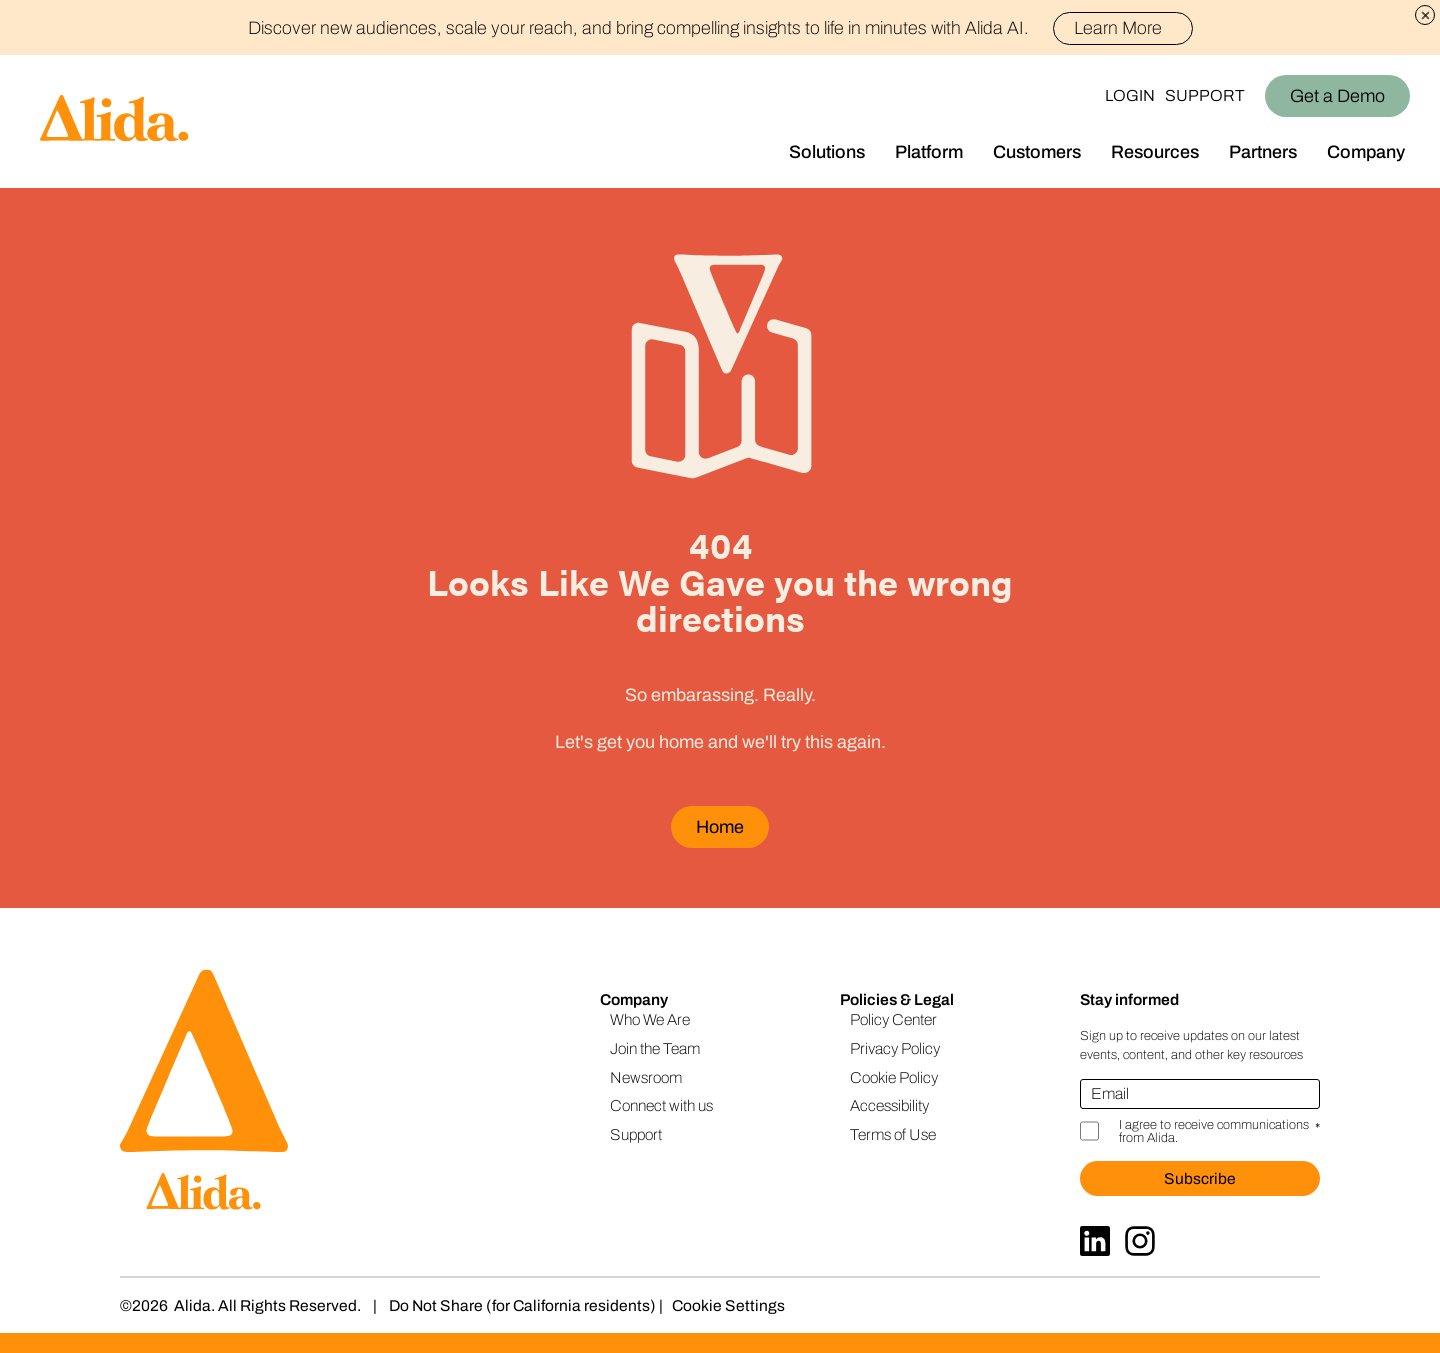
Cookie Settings (728, 1305)
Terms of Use (893, 1134)
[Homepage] (95, 122)
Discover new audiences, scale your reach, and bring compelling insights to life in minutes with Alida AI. (720, 28)
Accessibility (889, 1105)
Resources (1155, 152)
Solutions (827, 152)
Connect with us (661, 1105)
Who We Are (650, 1019)
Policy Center (893, 1019)
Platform (929, 152)
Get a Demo (1337, 96)
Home (720, 827)
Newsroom (646, 1077)
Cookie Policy (894, 1077)
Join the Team (655, 1048)
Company (1366, 152)
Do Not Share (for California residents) (522, 1305)
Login (1130, 95)
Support (1205, 95)
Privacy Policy (895, 1048)
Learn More (1126, 28)
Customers (1037, 152)
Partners (1263, 152)
